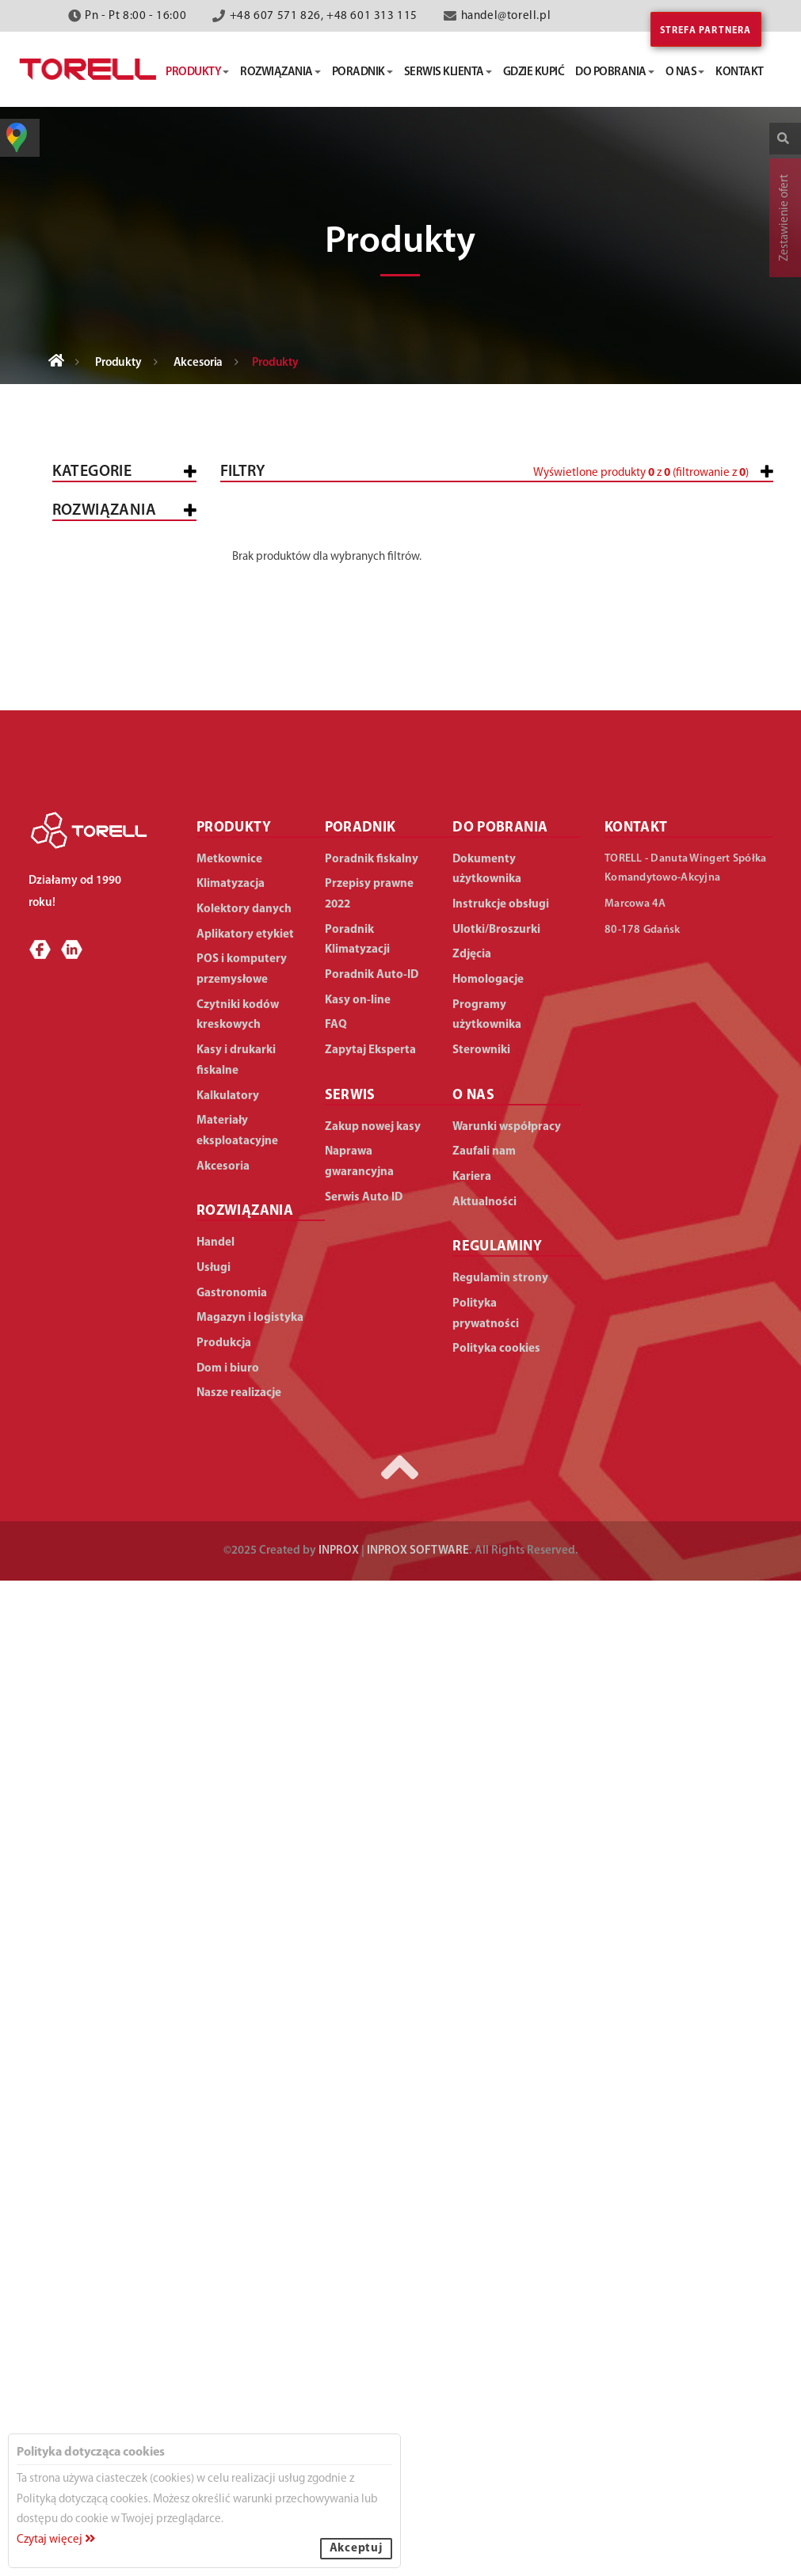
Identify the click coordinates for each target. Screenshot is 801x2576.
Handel (87, 1246)
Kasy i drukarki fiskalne (111, 568)
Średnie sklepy (137, 1319)
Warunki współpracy (506, 2122)
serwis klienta (448, 72)
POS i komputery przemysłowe (113, 663)
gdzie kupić (534, 72)
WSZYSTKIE (94, 1204)
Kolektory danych (121, 711)
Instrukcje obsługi (500, 1899)
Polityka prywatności (485, 2309)
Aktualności (484, 2197)
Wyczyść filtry (723, 698)
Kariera (471, 2172)
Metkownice (101, 616)
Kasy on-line (358, 1995)
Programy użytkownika (486, 2010)
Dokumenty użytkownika (486, 1864)
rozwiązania (280, 72)
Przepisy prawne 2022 (369, 1889)
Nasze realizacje (238, 2389)
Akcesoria (198, 363)
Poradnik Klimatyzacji (357, 1935)
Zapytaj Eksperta (370, 2045)
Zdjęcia (471, 1950)
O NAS (473, 2090)
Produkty (118, 363)
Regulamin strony (500, 2273)
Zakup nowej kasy (373, 2122)
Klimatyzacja (105, 849)
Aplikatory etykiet (121, 807)
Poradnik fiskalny (371, 1854)
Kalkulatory (104, 891)
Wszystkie (94, 520)
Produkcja (97, 1595)
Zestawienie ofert (785, 217)
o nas (685, 72)
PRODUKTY (233, 1822)
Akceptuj (356, 2549)
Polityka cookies (496, 2344)
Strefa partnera (706, 31)
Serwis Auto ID (363, 2192)
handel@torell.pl (506, 16)
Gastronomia (106, 1499)
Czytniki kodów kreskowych (111, 759)
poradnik (362, 72)
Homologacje (488, 1975)
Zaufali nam (484, 2147)
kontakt (739, 72)
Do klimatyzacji (124, 1057)
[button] (689, 539)
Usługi (84, 1457)
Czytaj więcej (56, 2540)
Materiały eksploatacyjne (111, 939)
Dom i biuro (99, 1637)
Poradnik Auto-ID (371, 1970)
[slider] (413, 533)
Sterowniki (481, 2045)
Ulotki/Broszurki (496, 1925)
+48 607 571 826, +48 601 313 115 (324, 16)
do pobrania (614, 72)
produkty (197, 72)
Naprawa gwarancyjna (359, 2157)
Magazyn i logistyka (95, 1547)
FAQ (336, 2020)
